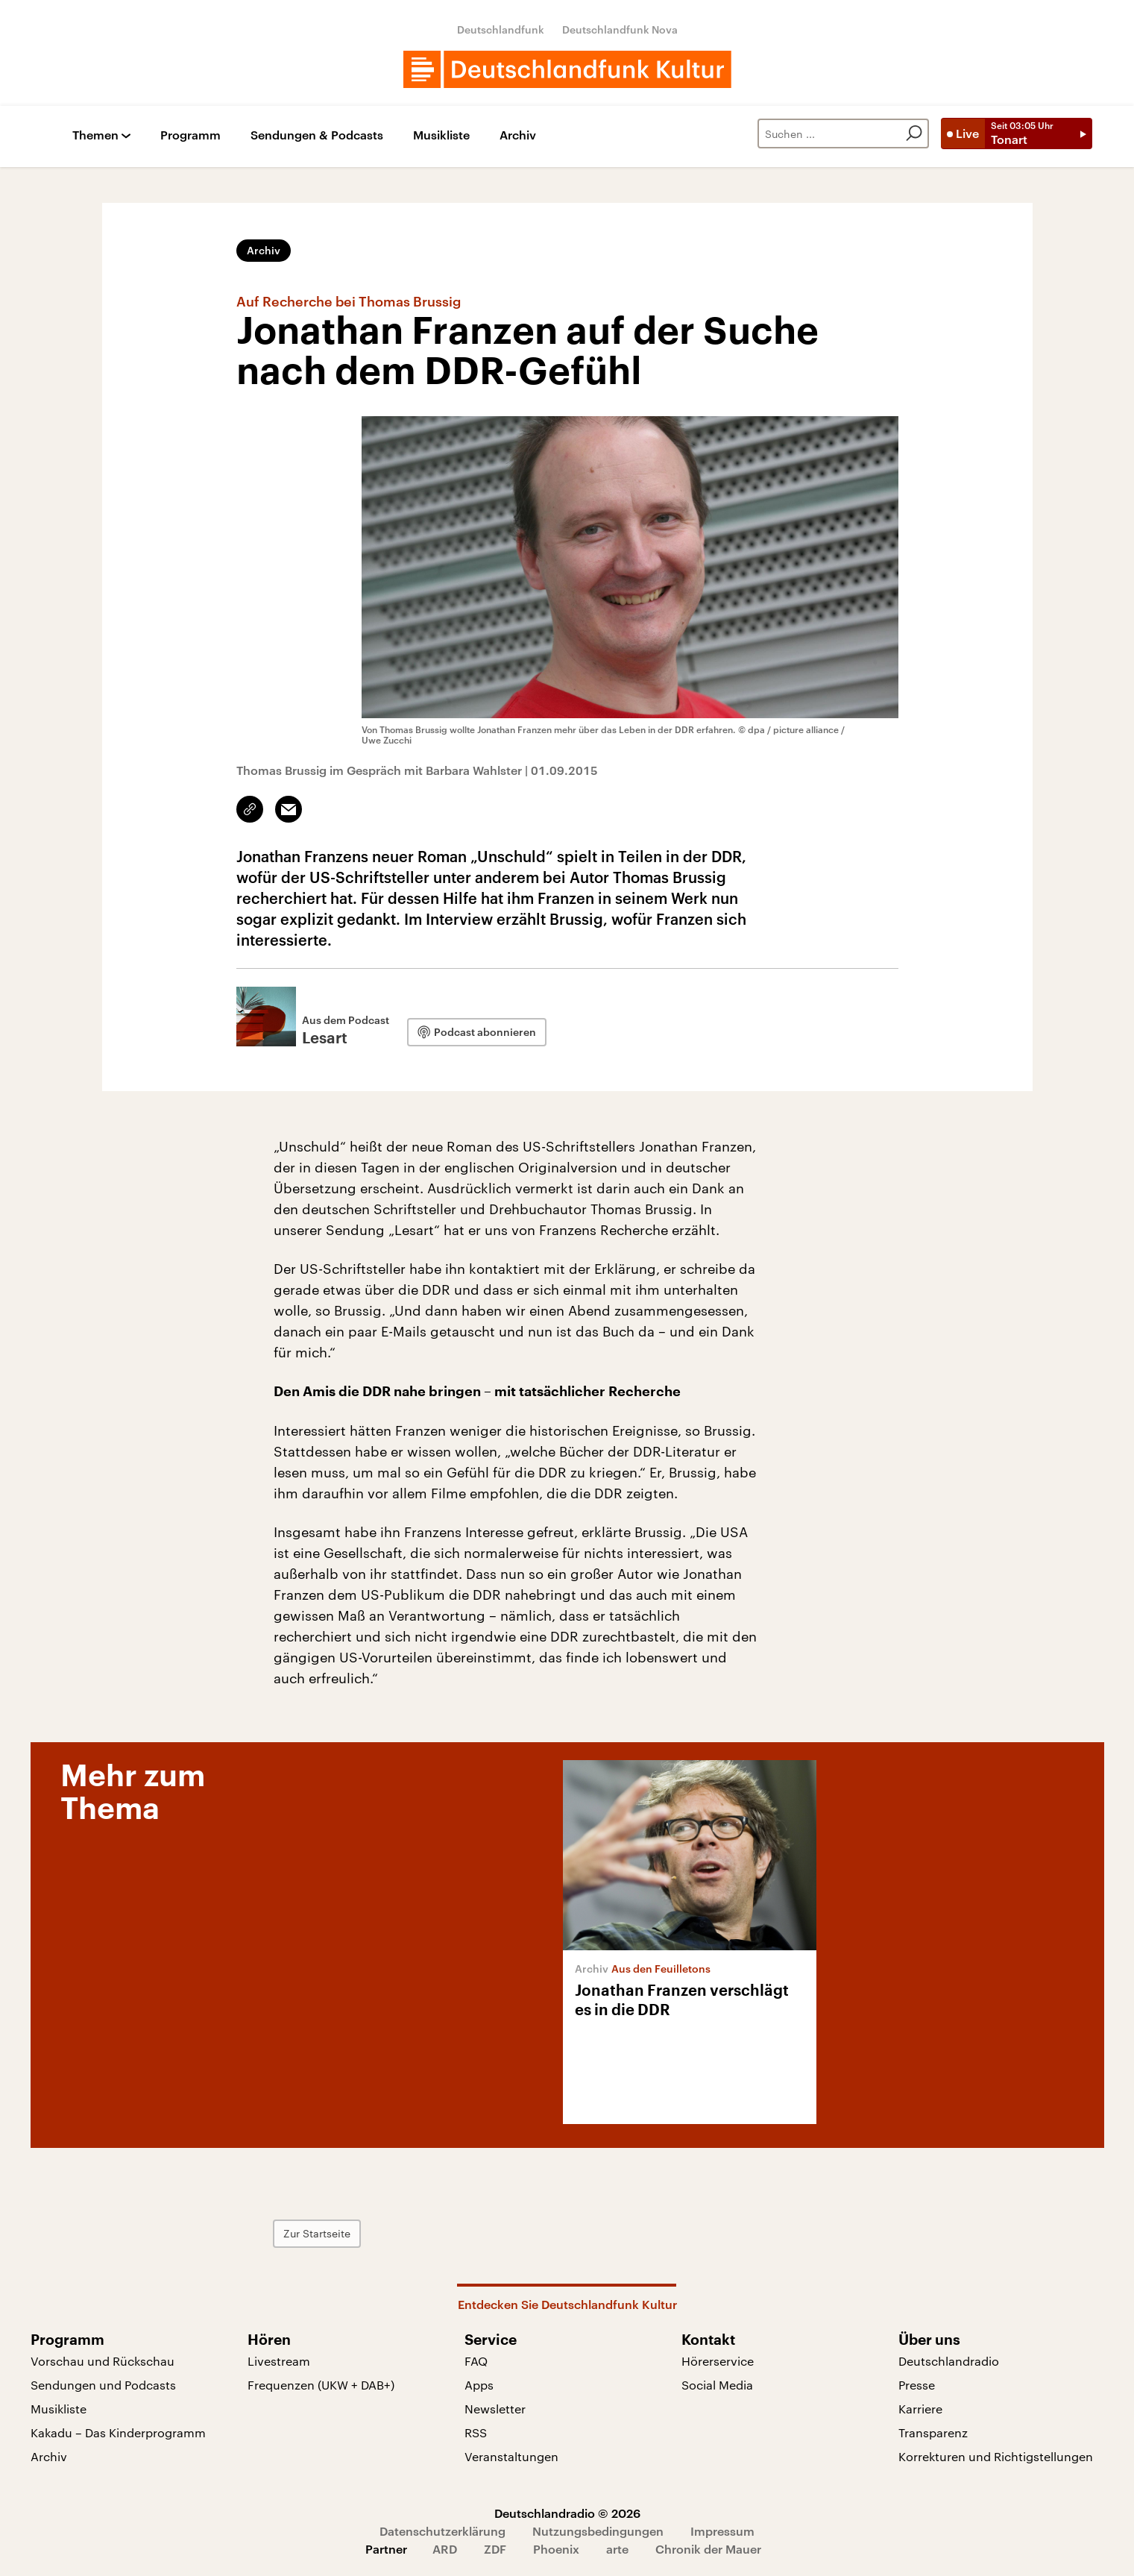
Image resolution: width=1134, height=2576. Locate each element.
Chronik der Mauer (708, 2549)
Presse (916, 2385)
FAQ (476, 2361)
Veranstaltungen (511, 2456)
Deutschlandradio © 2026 (567, 2513)
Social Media (717, 2385)
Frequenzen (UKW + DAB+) (321, 2385)
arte (617, 2549)
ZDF (495, 2549)
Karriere (920, 2408)
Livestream (279, 2361)
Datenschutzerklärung (442, 2531)
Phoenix (556, 2549)
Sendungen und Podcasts (103, 2385)
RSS (475, 2432)
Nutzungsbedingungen (598, 2531)
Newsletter (495, 2408)
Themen (95, 135)
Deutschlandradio (948, 2361)
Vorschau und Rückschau (102, 2361)
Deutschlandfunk (500, 29)
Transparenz (933, 2432)
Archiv (518, 135)
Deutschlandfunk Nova (620, 29)
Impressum (722, 2531)
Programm (190, 135)
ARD (444, 2549)
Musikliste (441, 135)
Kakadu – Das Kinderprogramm (118, 2432)
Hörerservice (717, 2361)
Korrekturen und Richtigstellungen (995, 2456)
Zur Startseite (316, 2233)
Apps (479, 2385)
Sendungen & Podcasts (317, 135)
